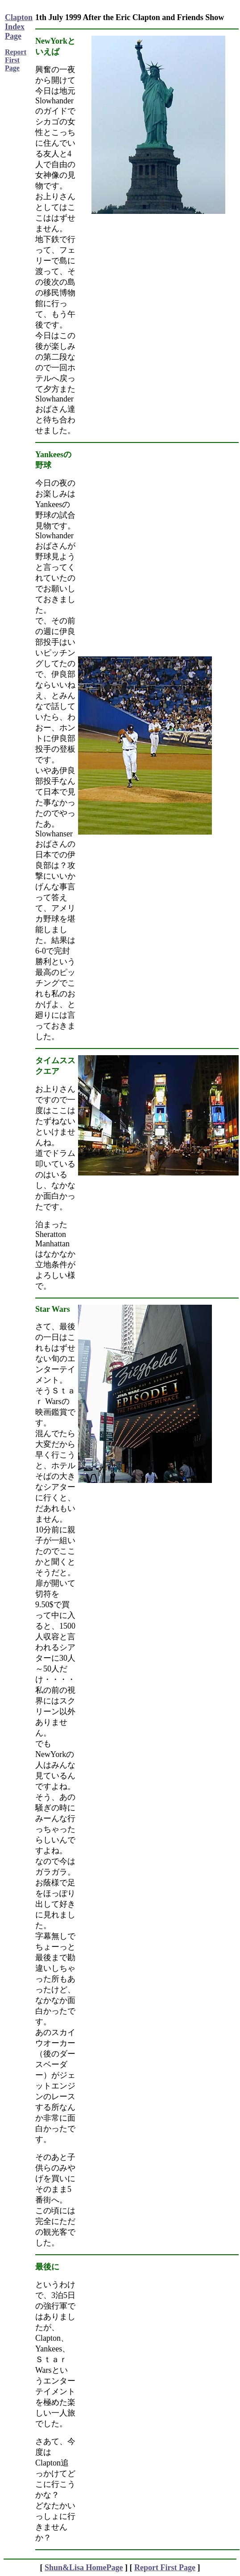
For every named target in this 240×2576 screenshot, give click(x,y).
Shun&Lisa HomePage (84, 2567)
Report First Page (15, 60)
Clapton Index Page (19, 27)
